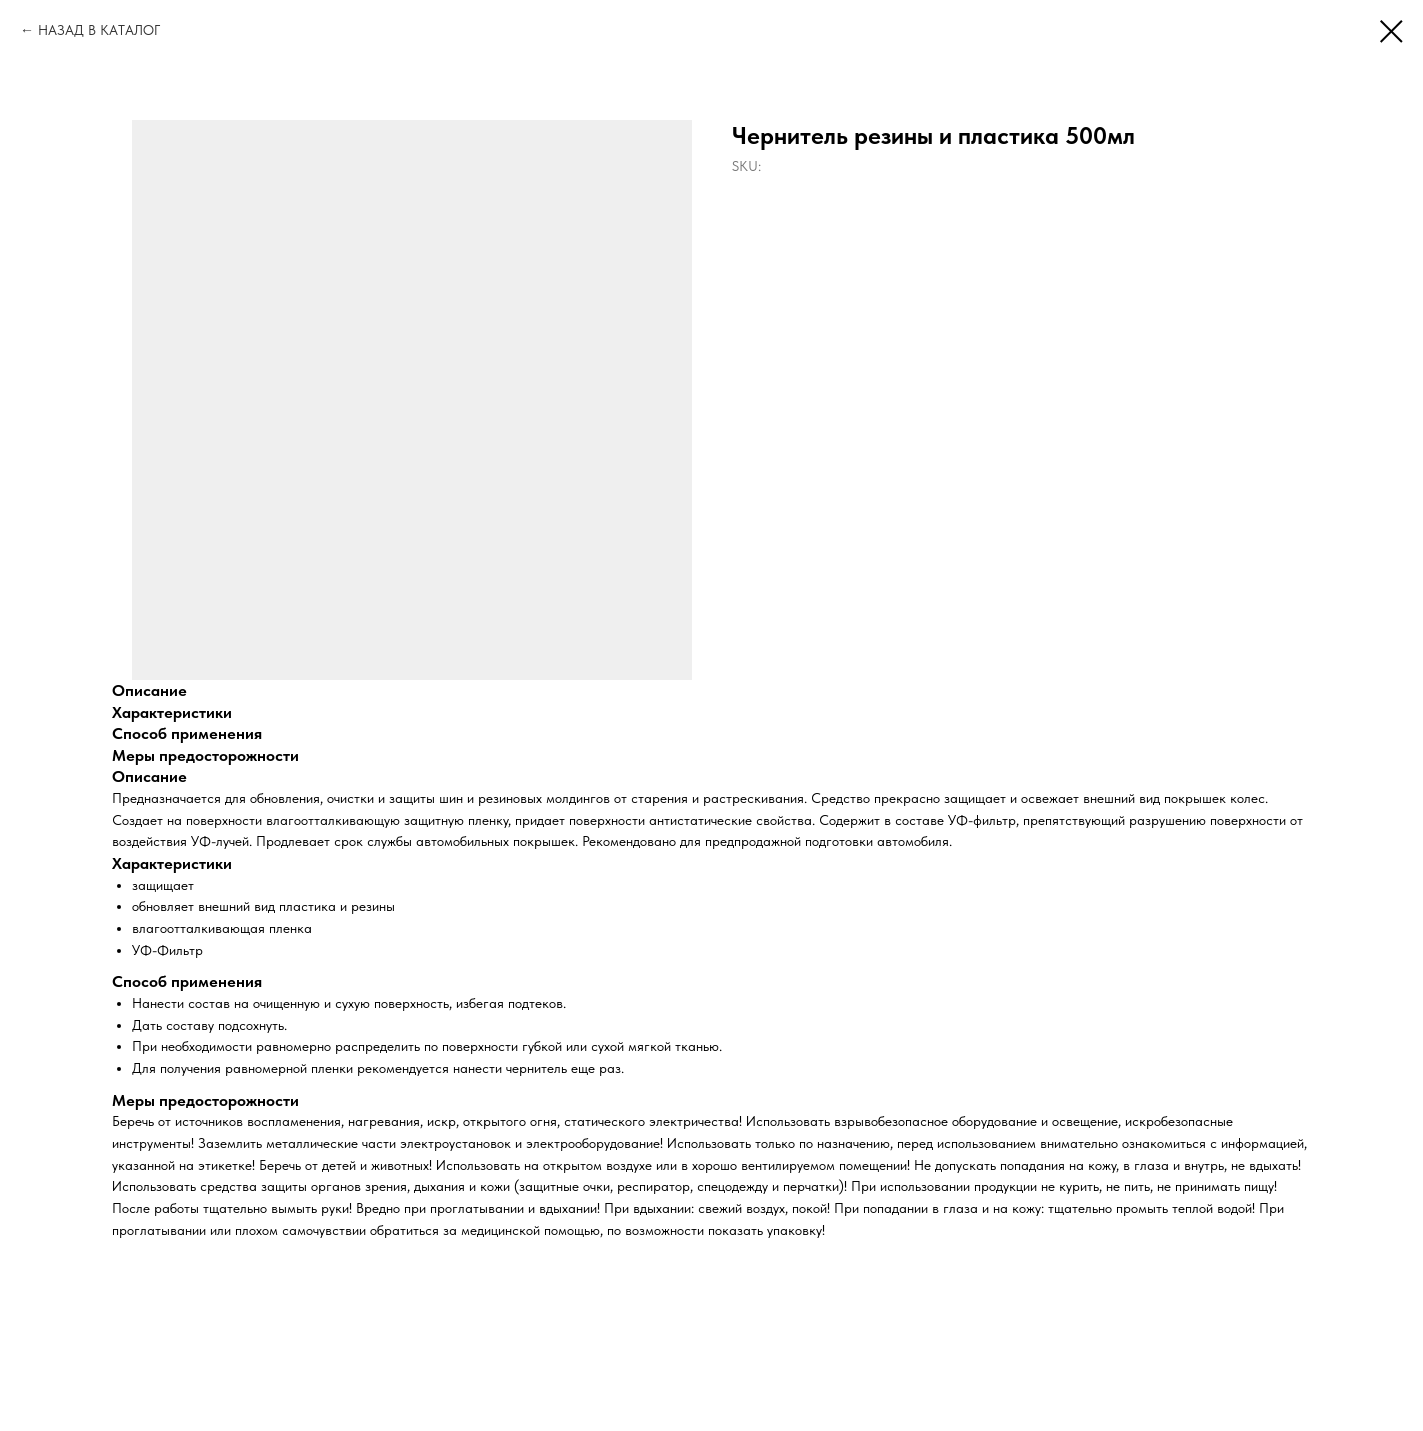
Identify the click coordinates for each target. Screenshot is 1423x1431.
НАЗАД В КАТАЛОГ (99, 30)
